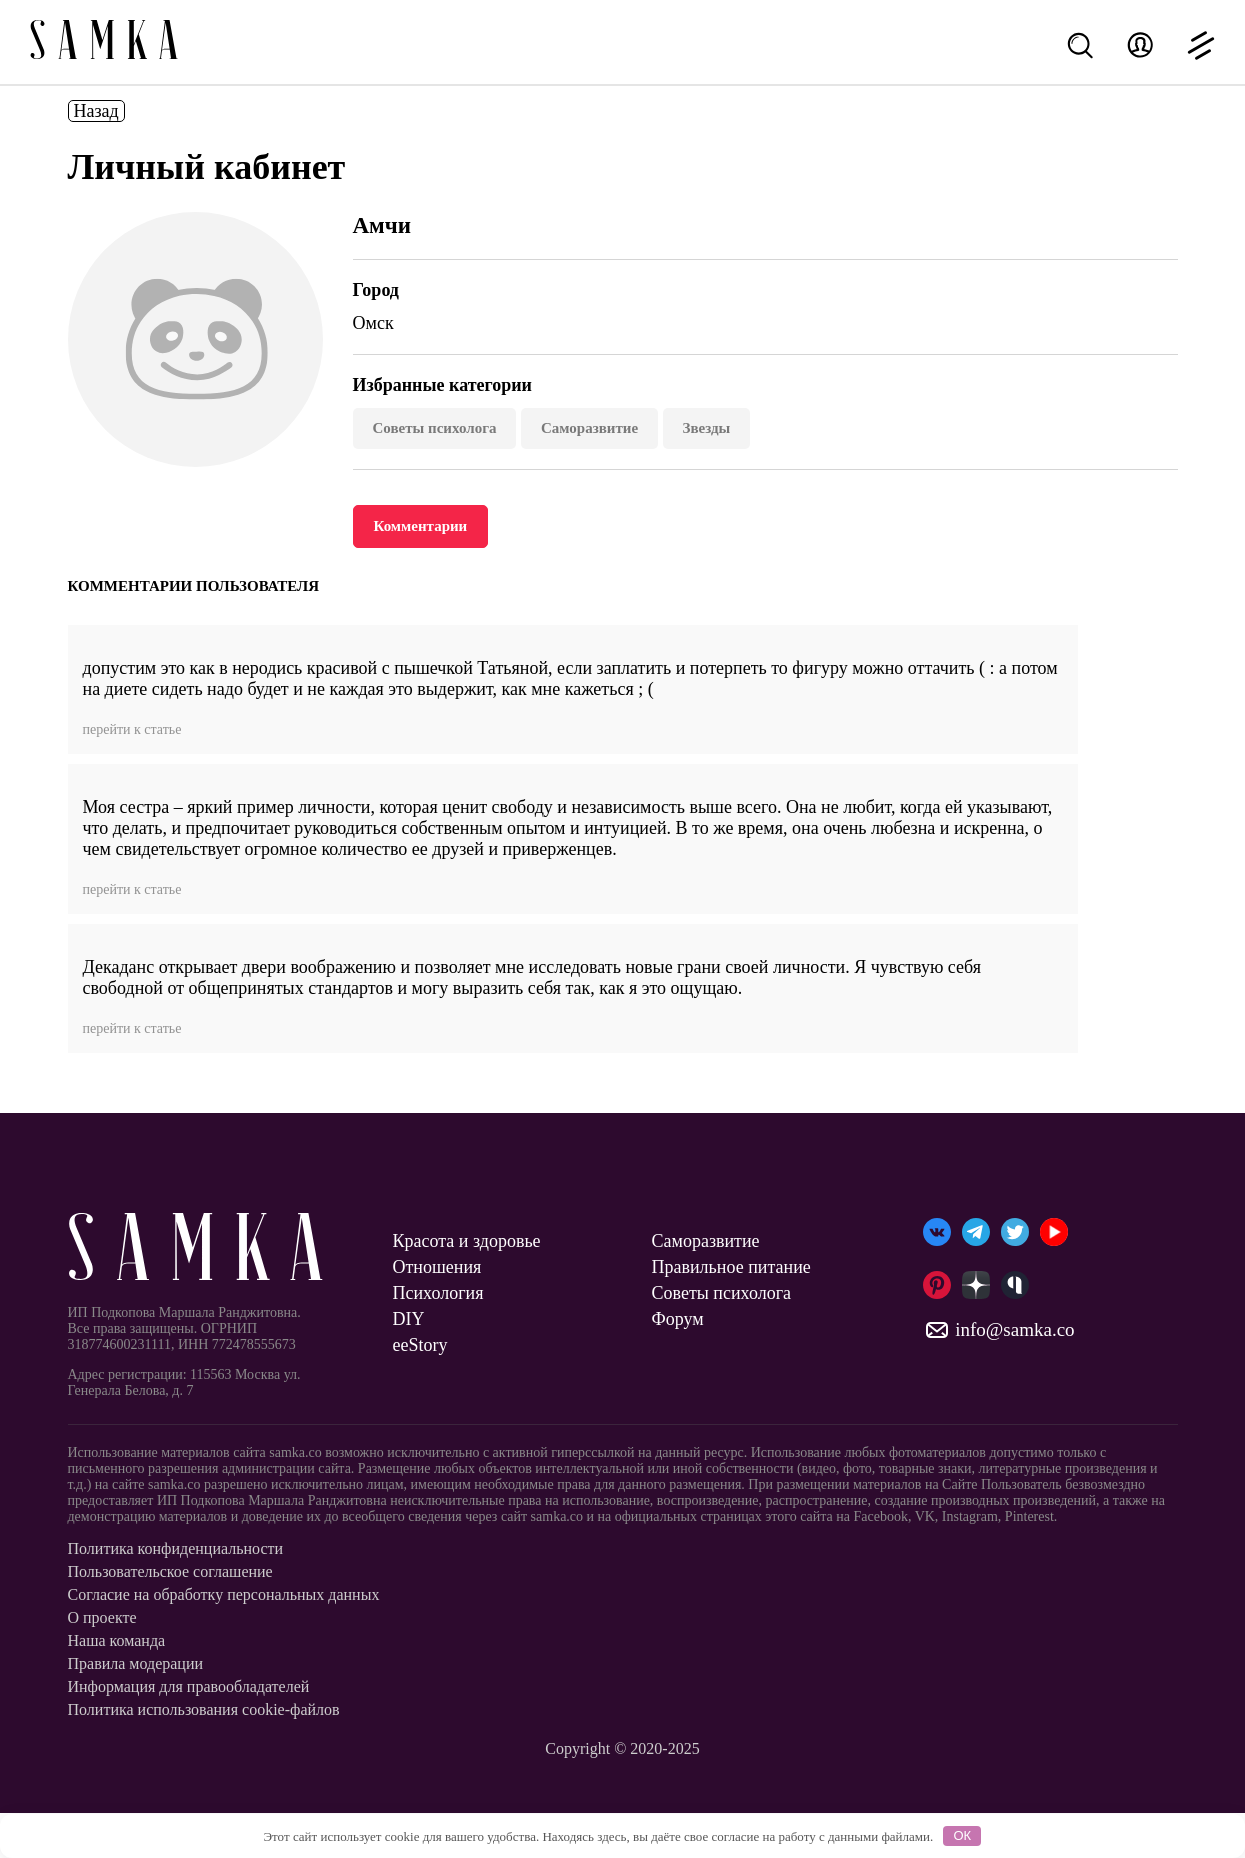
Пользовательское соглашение (170, 1571)
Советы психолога (435, 428)
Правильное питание (731, 1267)
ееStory (420, 1345)
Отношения (437, 1267)
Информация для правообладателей (189, 1686)
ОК (962, 1835)
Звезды (707, 428)
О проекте (102, 1617)
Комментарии (421, 526)
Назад (96, 111)
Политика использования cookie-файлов (204, 1709)
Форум (678, 1319)
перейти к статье (132, 729)
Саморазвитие (589, 428)
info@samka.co (999, 1329)
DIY (409, 1319)
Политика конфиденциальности (176, 1548)
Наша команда (117, 1640)
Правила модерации (136, 1663)
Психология (438, 1293)
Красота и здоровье (467, 1241)
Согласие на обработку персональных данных (224, 1594)
